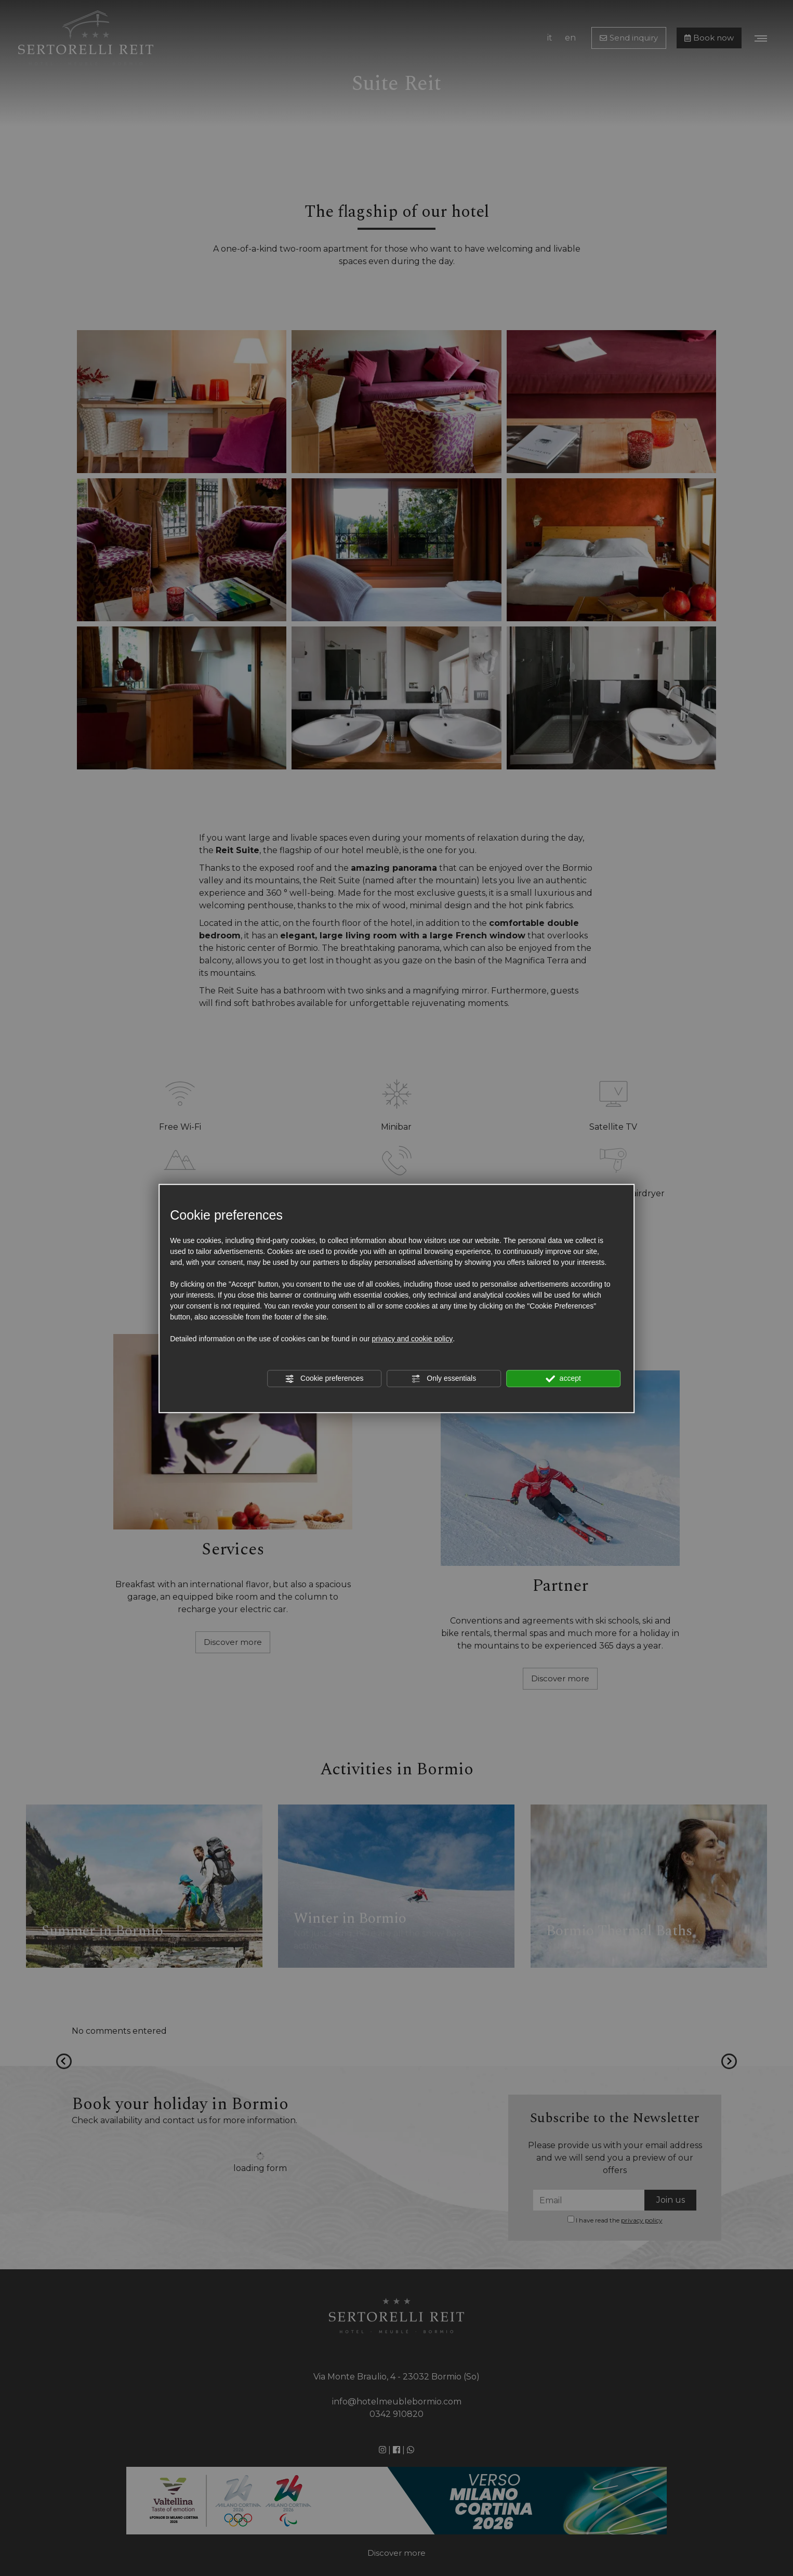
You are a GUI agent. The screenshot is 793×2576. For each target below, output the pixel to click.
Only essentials (443, 1378)
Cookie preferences (324, 1378)
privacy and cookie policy (412, 1339)
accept (563, 1378)
